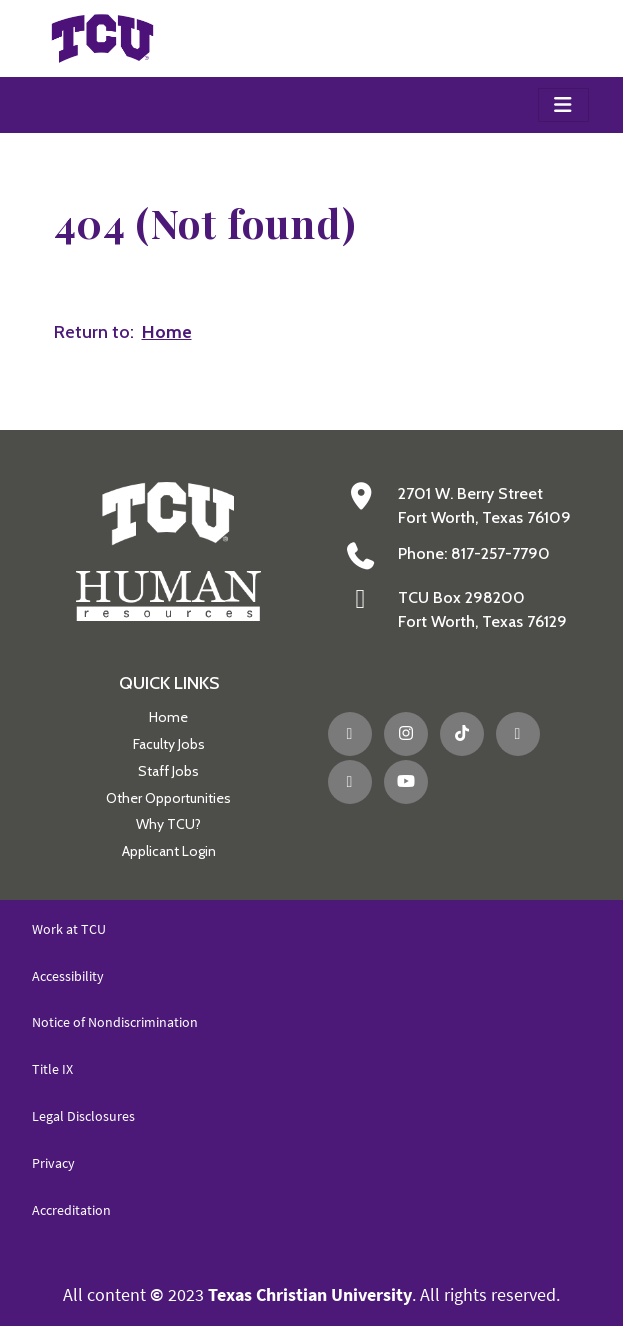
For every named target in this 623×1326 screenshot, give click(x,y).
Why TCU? (168, 824)
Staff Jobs (168, 771)
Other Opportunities (168, 798)
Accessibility (68, 976)
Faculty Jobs (169, 744)
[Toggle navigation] (563, 105)
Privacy (53, 1163)
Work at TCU (69, 929)
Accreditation (71, 1210)
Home (168, 717)
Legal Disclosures (83, 1116)
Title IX (52, 1069)
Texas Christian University (310, 1294)
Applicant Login (169, 851)
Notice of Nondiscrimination (115, 1022)
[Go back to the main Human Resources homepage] (168, 549)
